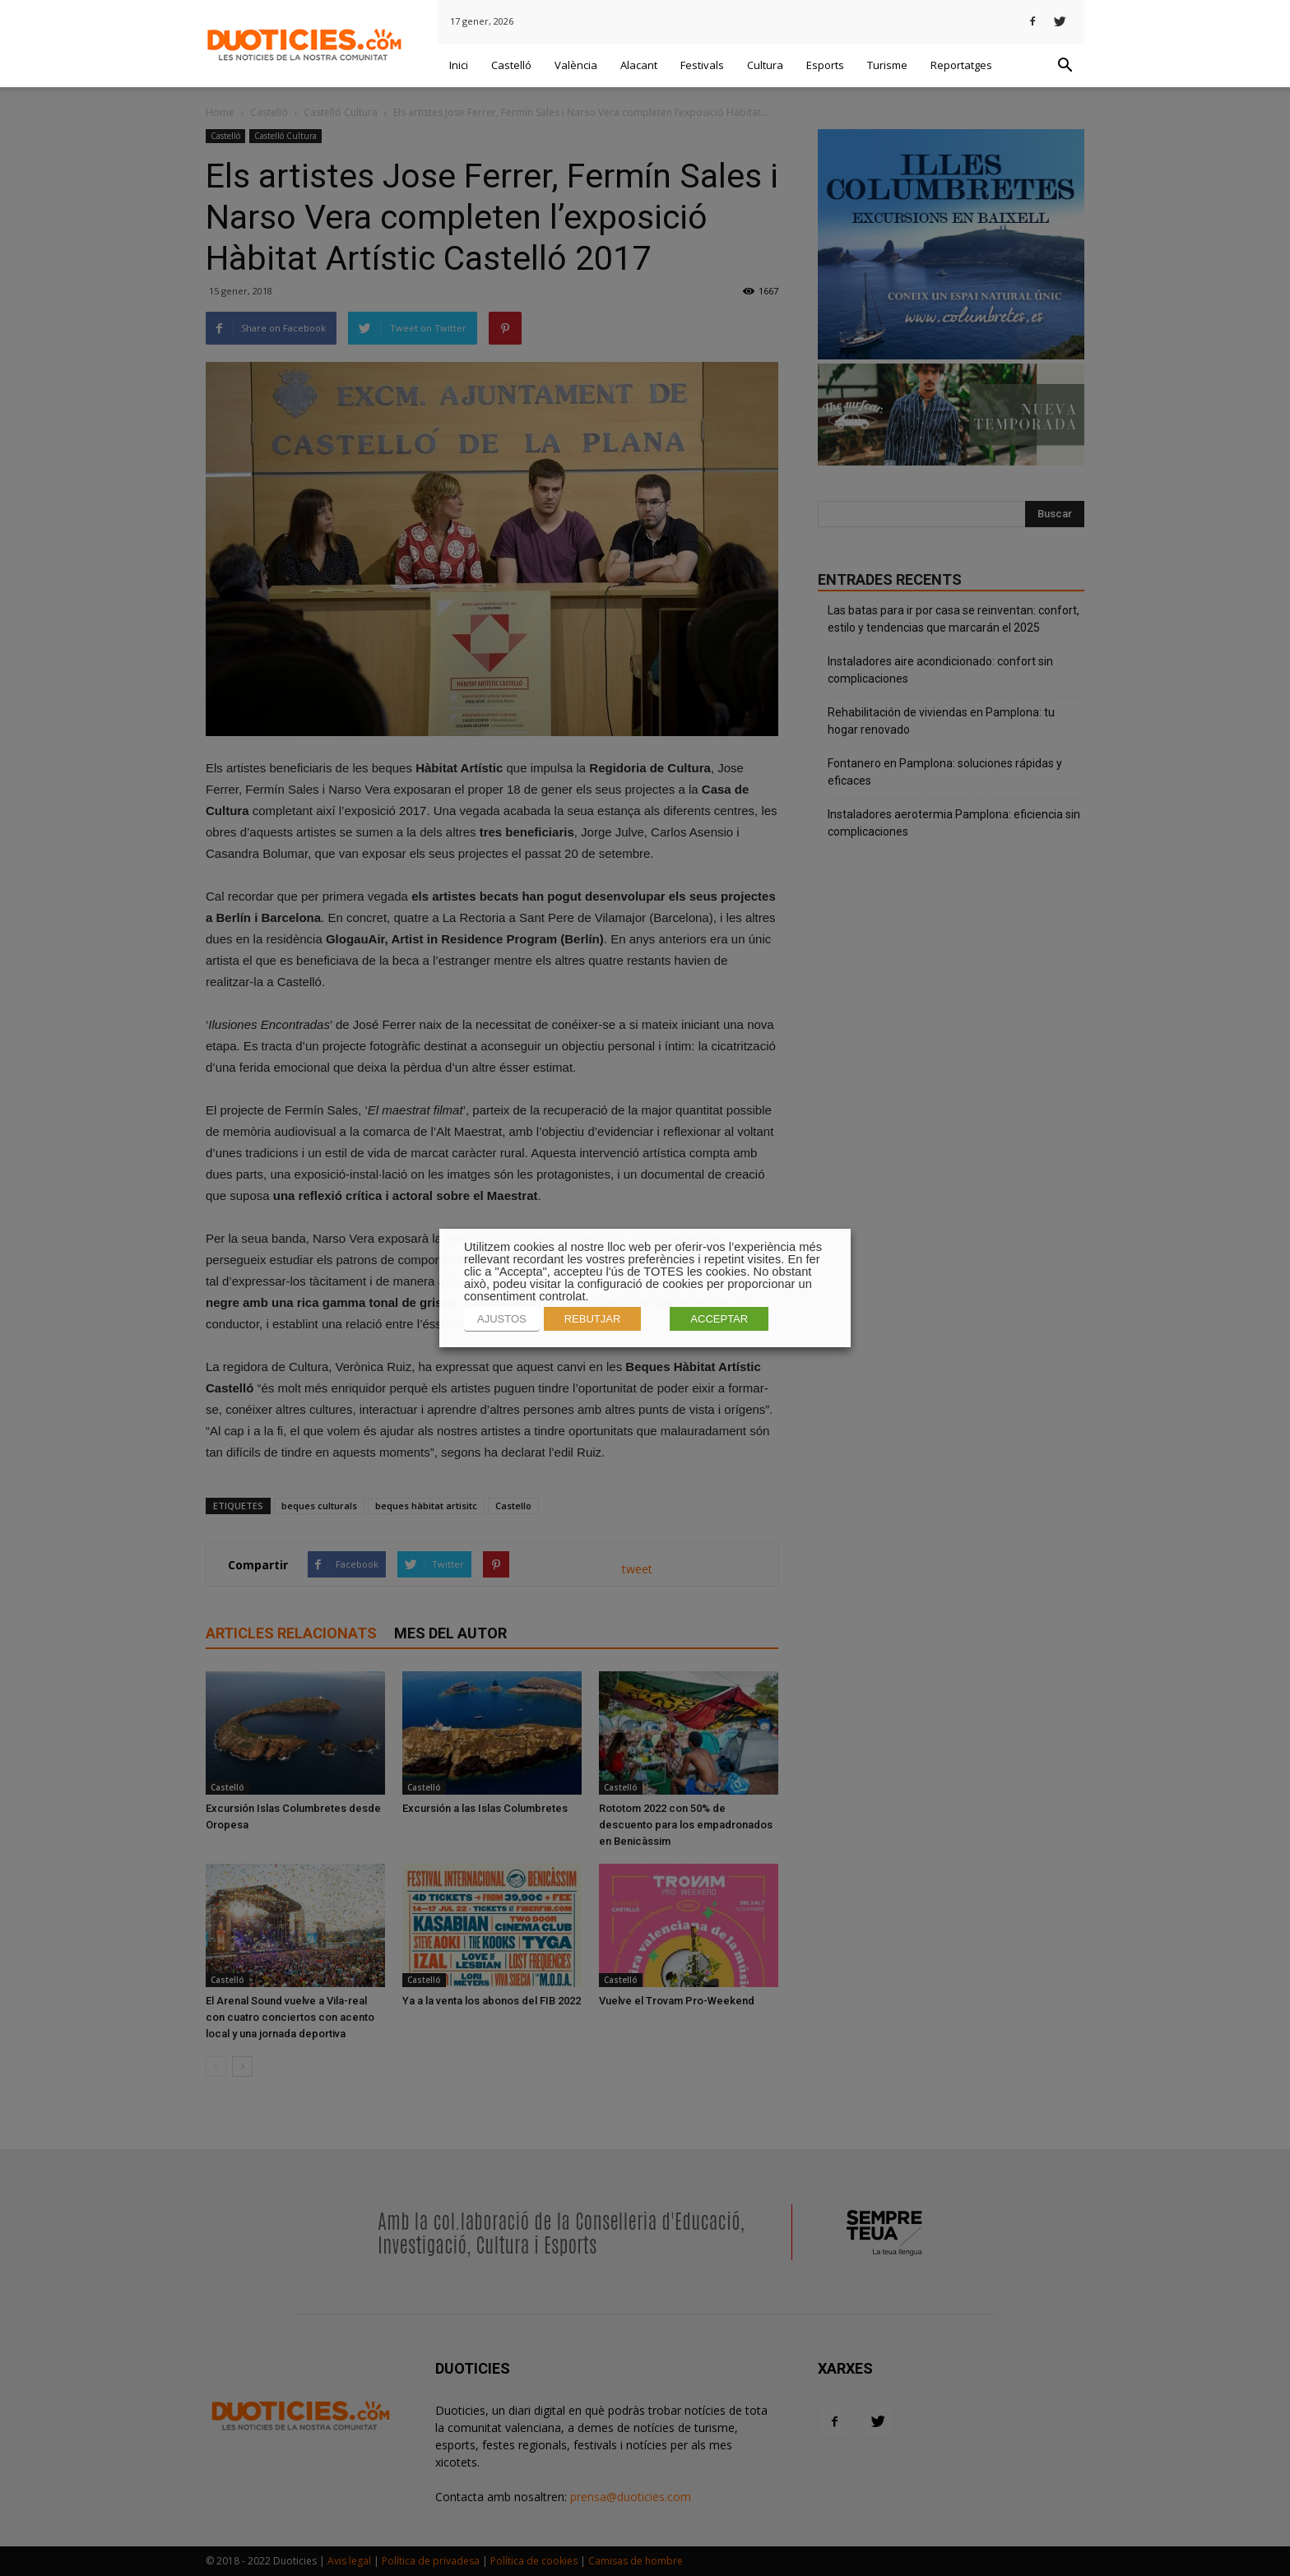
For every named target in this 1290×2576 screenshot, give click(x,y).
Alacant (638, 65)
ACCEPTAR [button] (719, 1319)
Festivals (702, 65)
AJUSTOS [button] (502, 1319)
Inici (458, 65)
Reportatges (961, 65)
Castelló (511, 65)
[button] (1064, 66)
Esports (825, 65)
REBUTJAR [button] (592, 1319)
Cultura (765, 65)
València (576, 65)
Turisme (887, 65)
